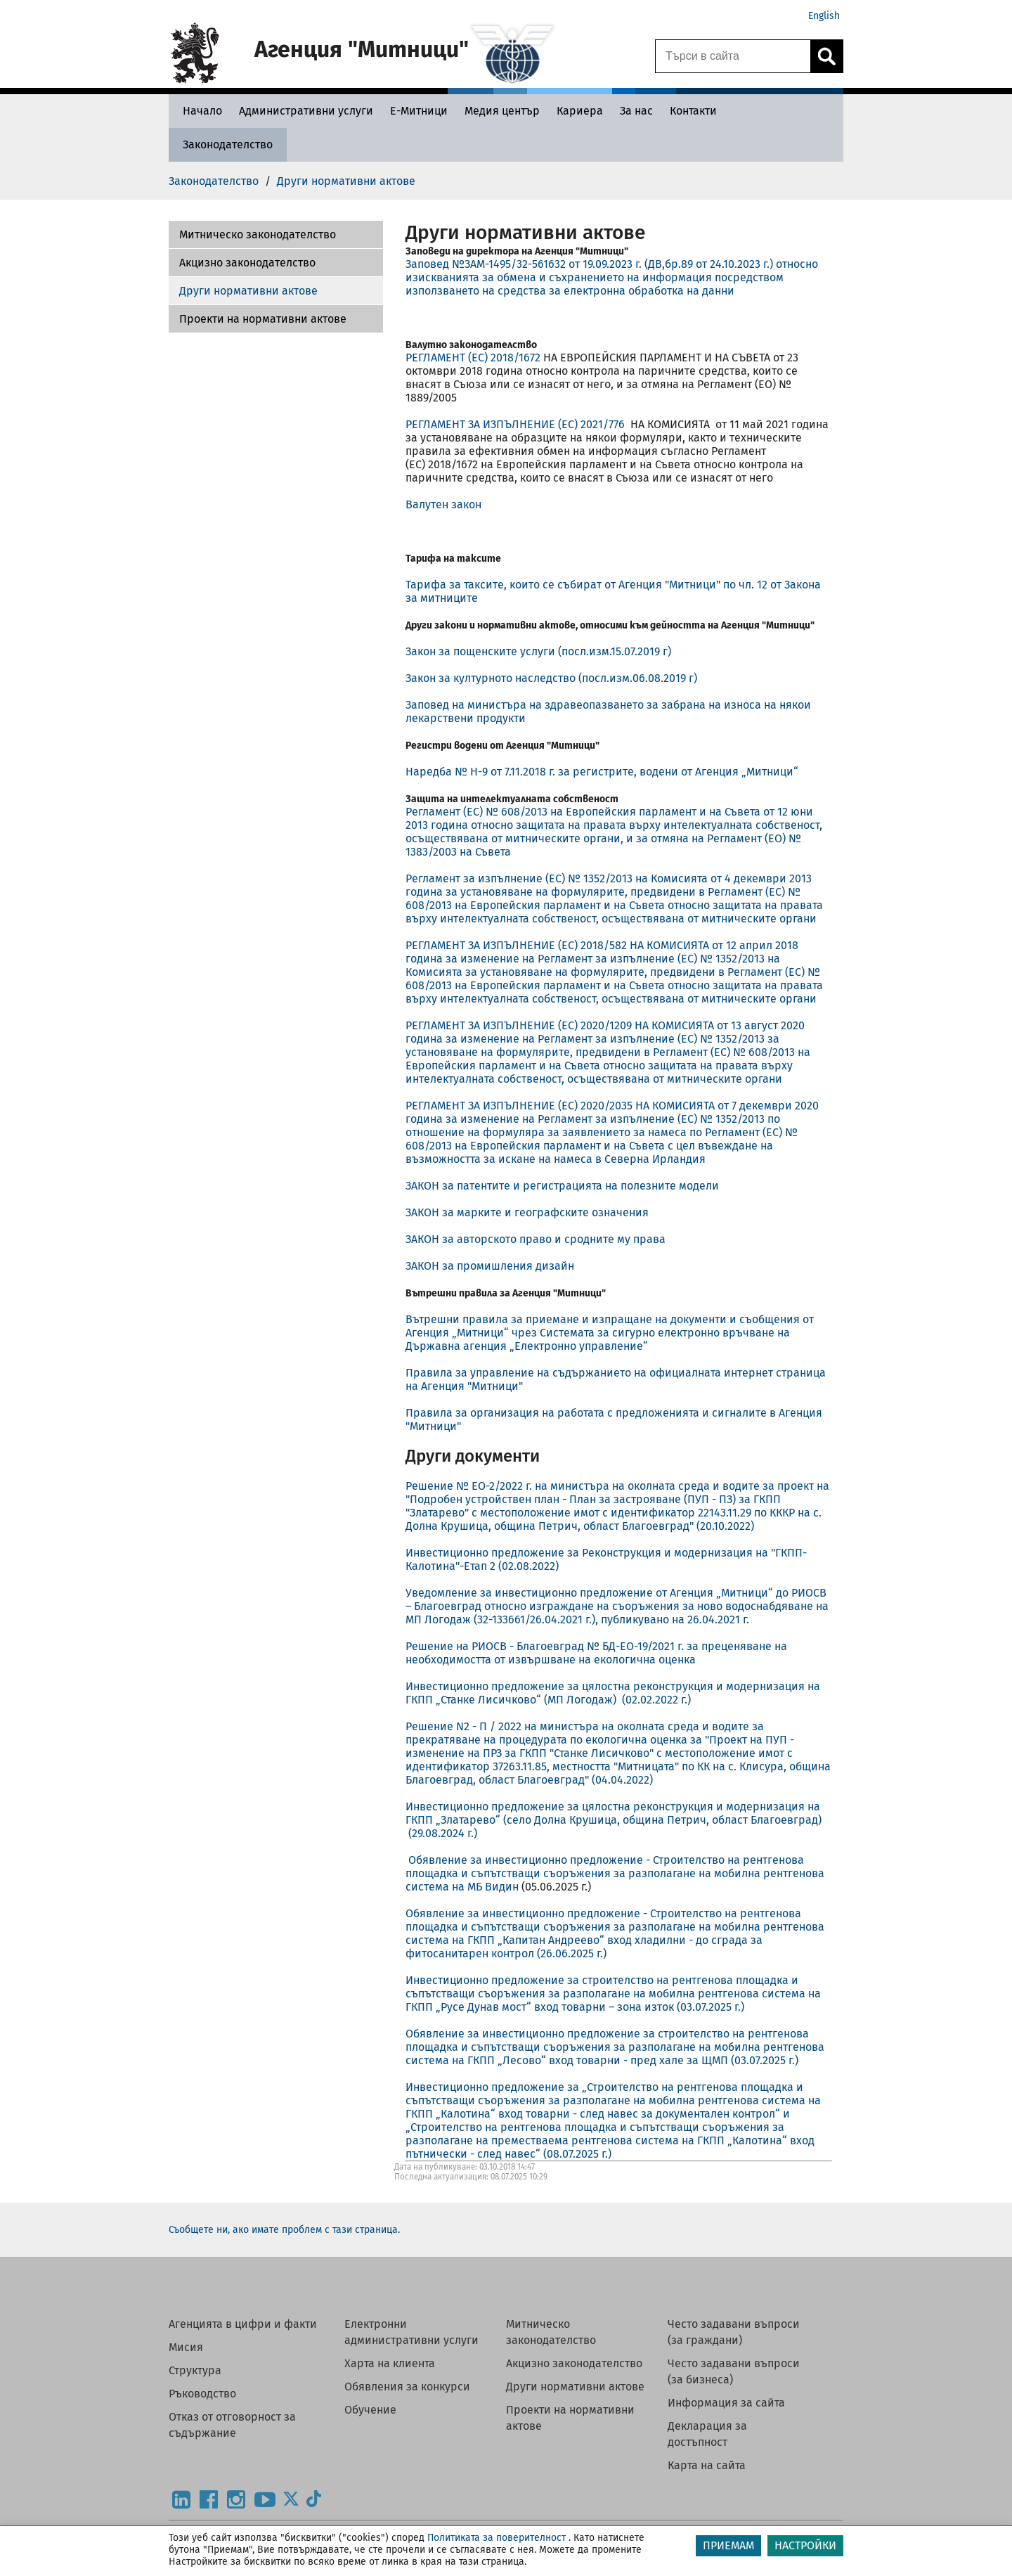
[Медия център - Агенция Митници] (502, 110)
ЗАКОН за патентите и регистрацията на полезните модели (562, 1185)
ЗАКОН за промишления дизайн (490, 1266)
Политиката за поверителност (496, 2538)
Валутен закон (443, 504)
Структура (195, 2370)
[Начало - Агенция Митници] (199, 110)
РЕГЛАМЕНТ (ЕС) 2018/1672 (473, 357)
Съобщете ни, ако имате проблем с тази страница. (284, 2230)
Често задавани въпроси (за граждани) (734, 2332)
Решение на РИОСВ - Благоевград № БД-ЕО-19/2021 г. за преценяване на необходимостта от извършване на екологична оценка (596, 1653)
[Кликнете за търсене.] (826, 56)
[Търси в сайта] (733, 56)
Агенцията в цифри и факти (243, 2324)
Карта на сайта (707, 2465)
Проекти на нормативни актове (262, 319)
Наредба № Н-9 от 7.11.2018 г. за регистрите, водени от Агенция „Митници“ (602, 771)
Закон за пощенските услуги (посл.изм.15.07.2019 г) (538, 651)
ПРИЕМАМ (728, 2545)
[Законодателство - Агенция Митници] (228, 144)
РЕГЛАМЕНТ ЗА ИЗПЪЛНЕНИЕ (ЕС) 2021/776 (517, 424)
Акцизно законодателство (247, 262)
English (824, 16)
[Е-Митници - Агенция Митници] (419, 110)
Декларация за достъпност (707, 2434)
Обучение (370, 2409)
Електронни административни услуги (411, 2332)
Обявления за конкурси (407, 2386)
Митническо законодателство (257, 234)
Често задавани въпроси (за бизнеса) (734, 2371)
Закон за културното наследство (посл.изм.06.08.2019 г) (551, 678)
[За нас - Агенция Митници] (636, 110)
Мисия (186, 2347)
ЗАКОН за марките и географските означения (527, 1212)
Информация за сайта (726, 2402)
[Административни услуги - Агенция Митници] (306, 110)
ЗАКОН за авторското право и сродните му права (536, 1239)
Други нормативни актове (248, 290)
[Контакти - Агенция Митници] (693, 110)
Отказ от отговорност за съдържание (232, 2425)
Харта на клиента (389, 2363)
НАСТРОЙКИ (805, 2545)
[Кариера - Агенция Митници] (580, 110)
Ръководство (202, 2393)
